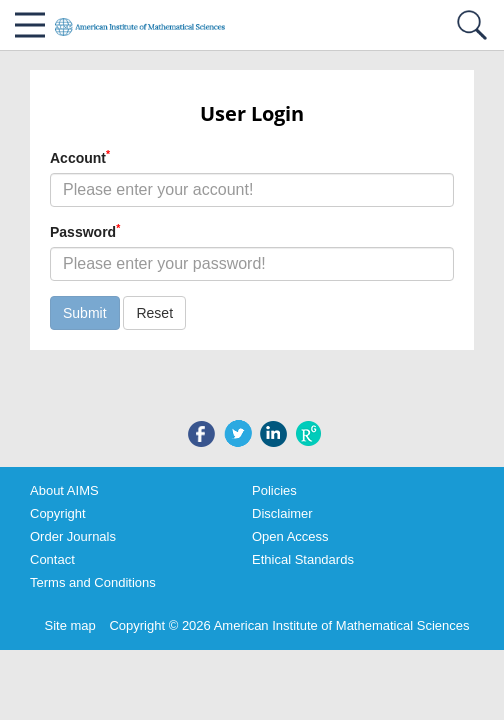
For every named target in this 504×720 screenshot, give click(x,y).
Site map (70, 625)
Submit (85, 313)
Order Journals (73, 536)
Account (80, 157)
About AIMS (64, 490)
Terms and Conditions (93, 582)
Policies (274, 490)
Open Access (290, 536)
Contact (52, 559)
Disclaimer (282, 513)
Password (85, 231)
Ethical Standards (303, 559)
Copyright (58, 513)
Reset (154, 313)
